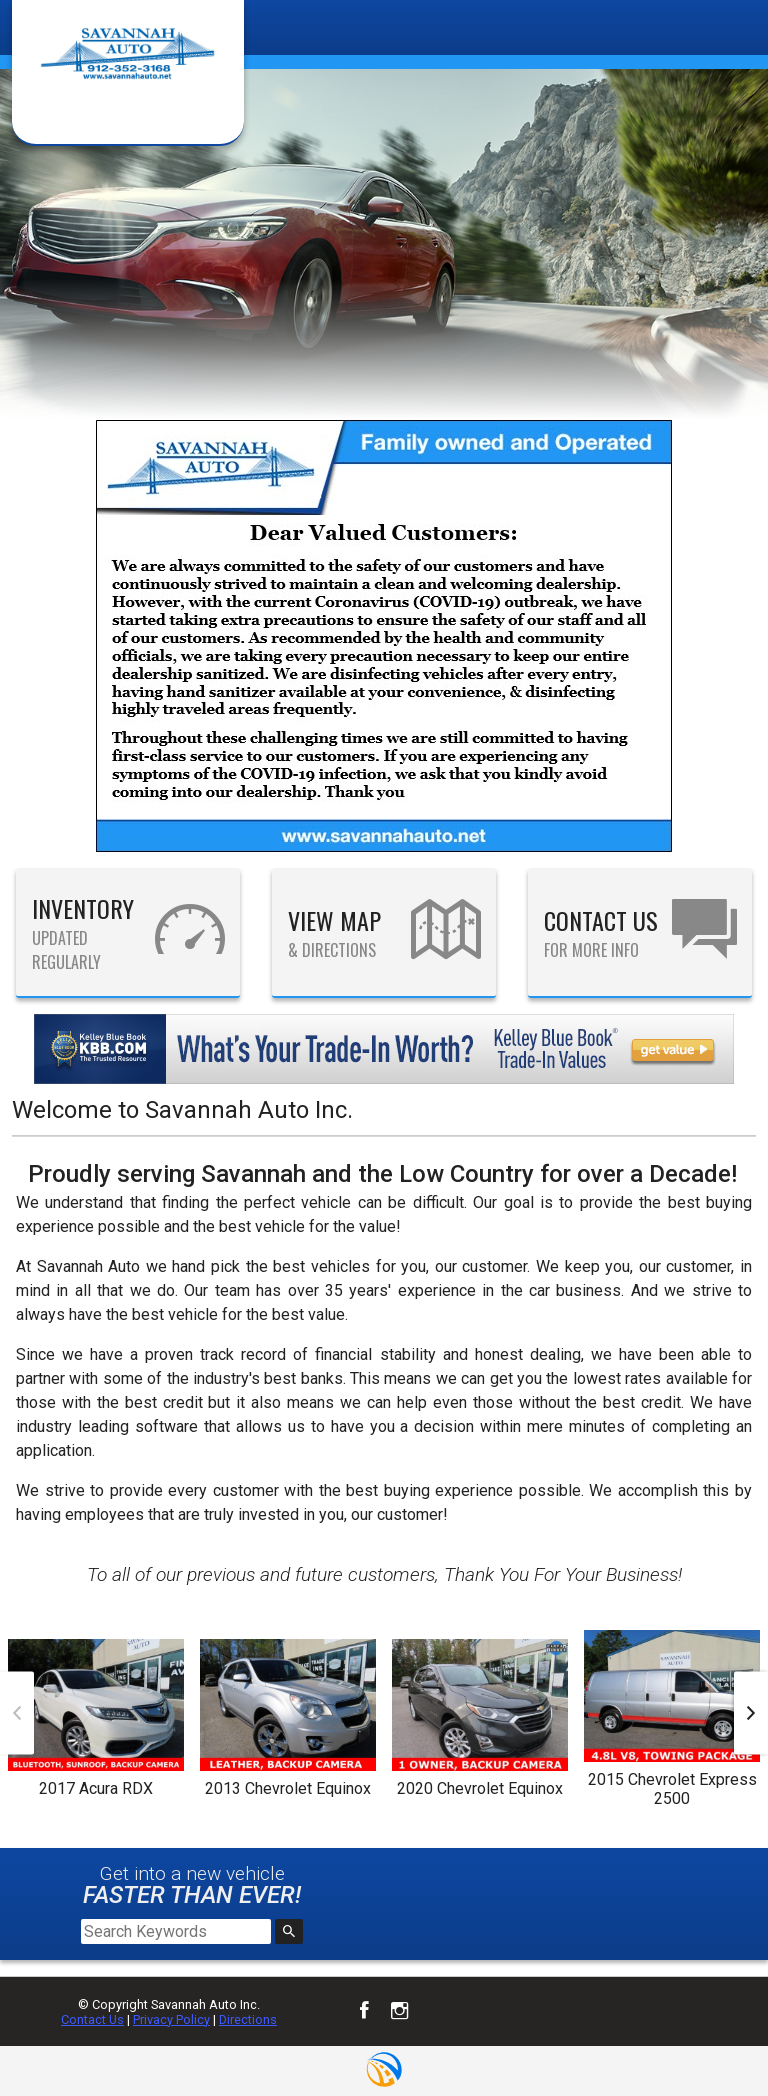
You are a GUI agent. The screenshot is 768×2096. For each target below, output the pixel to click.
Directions (248, 2019)
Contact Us (92, 2019)
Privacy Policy (171, 2019)
